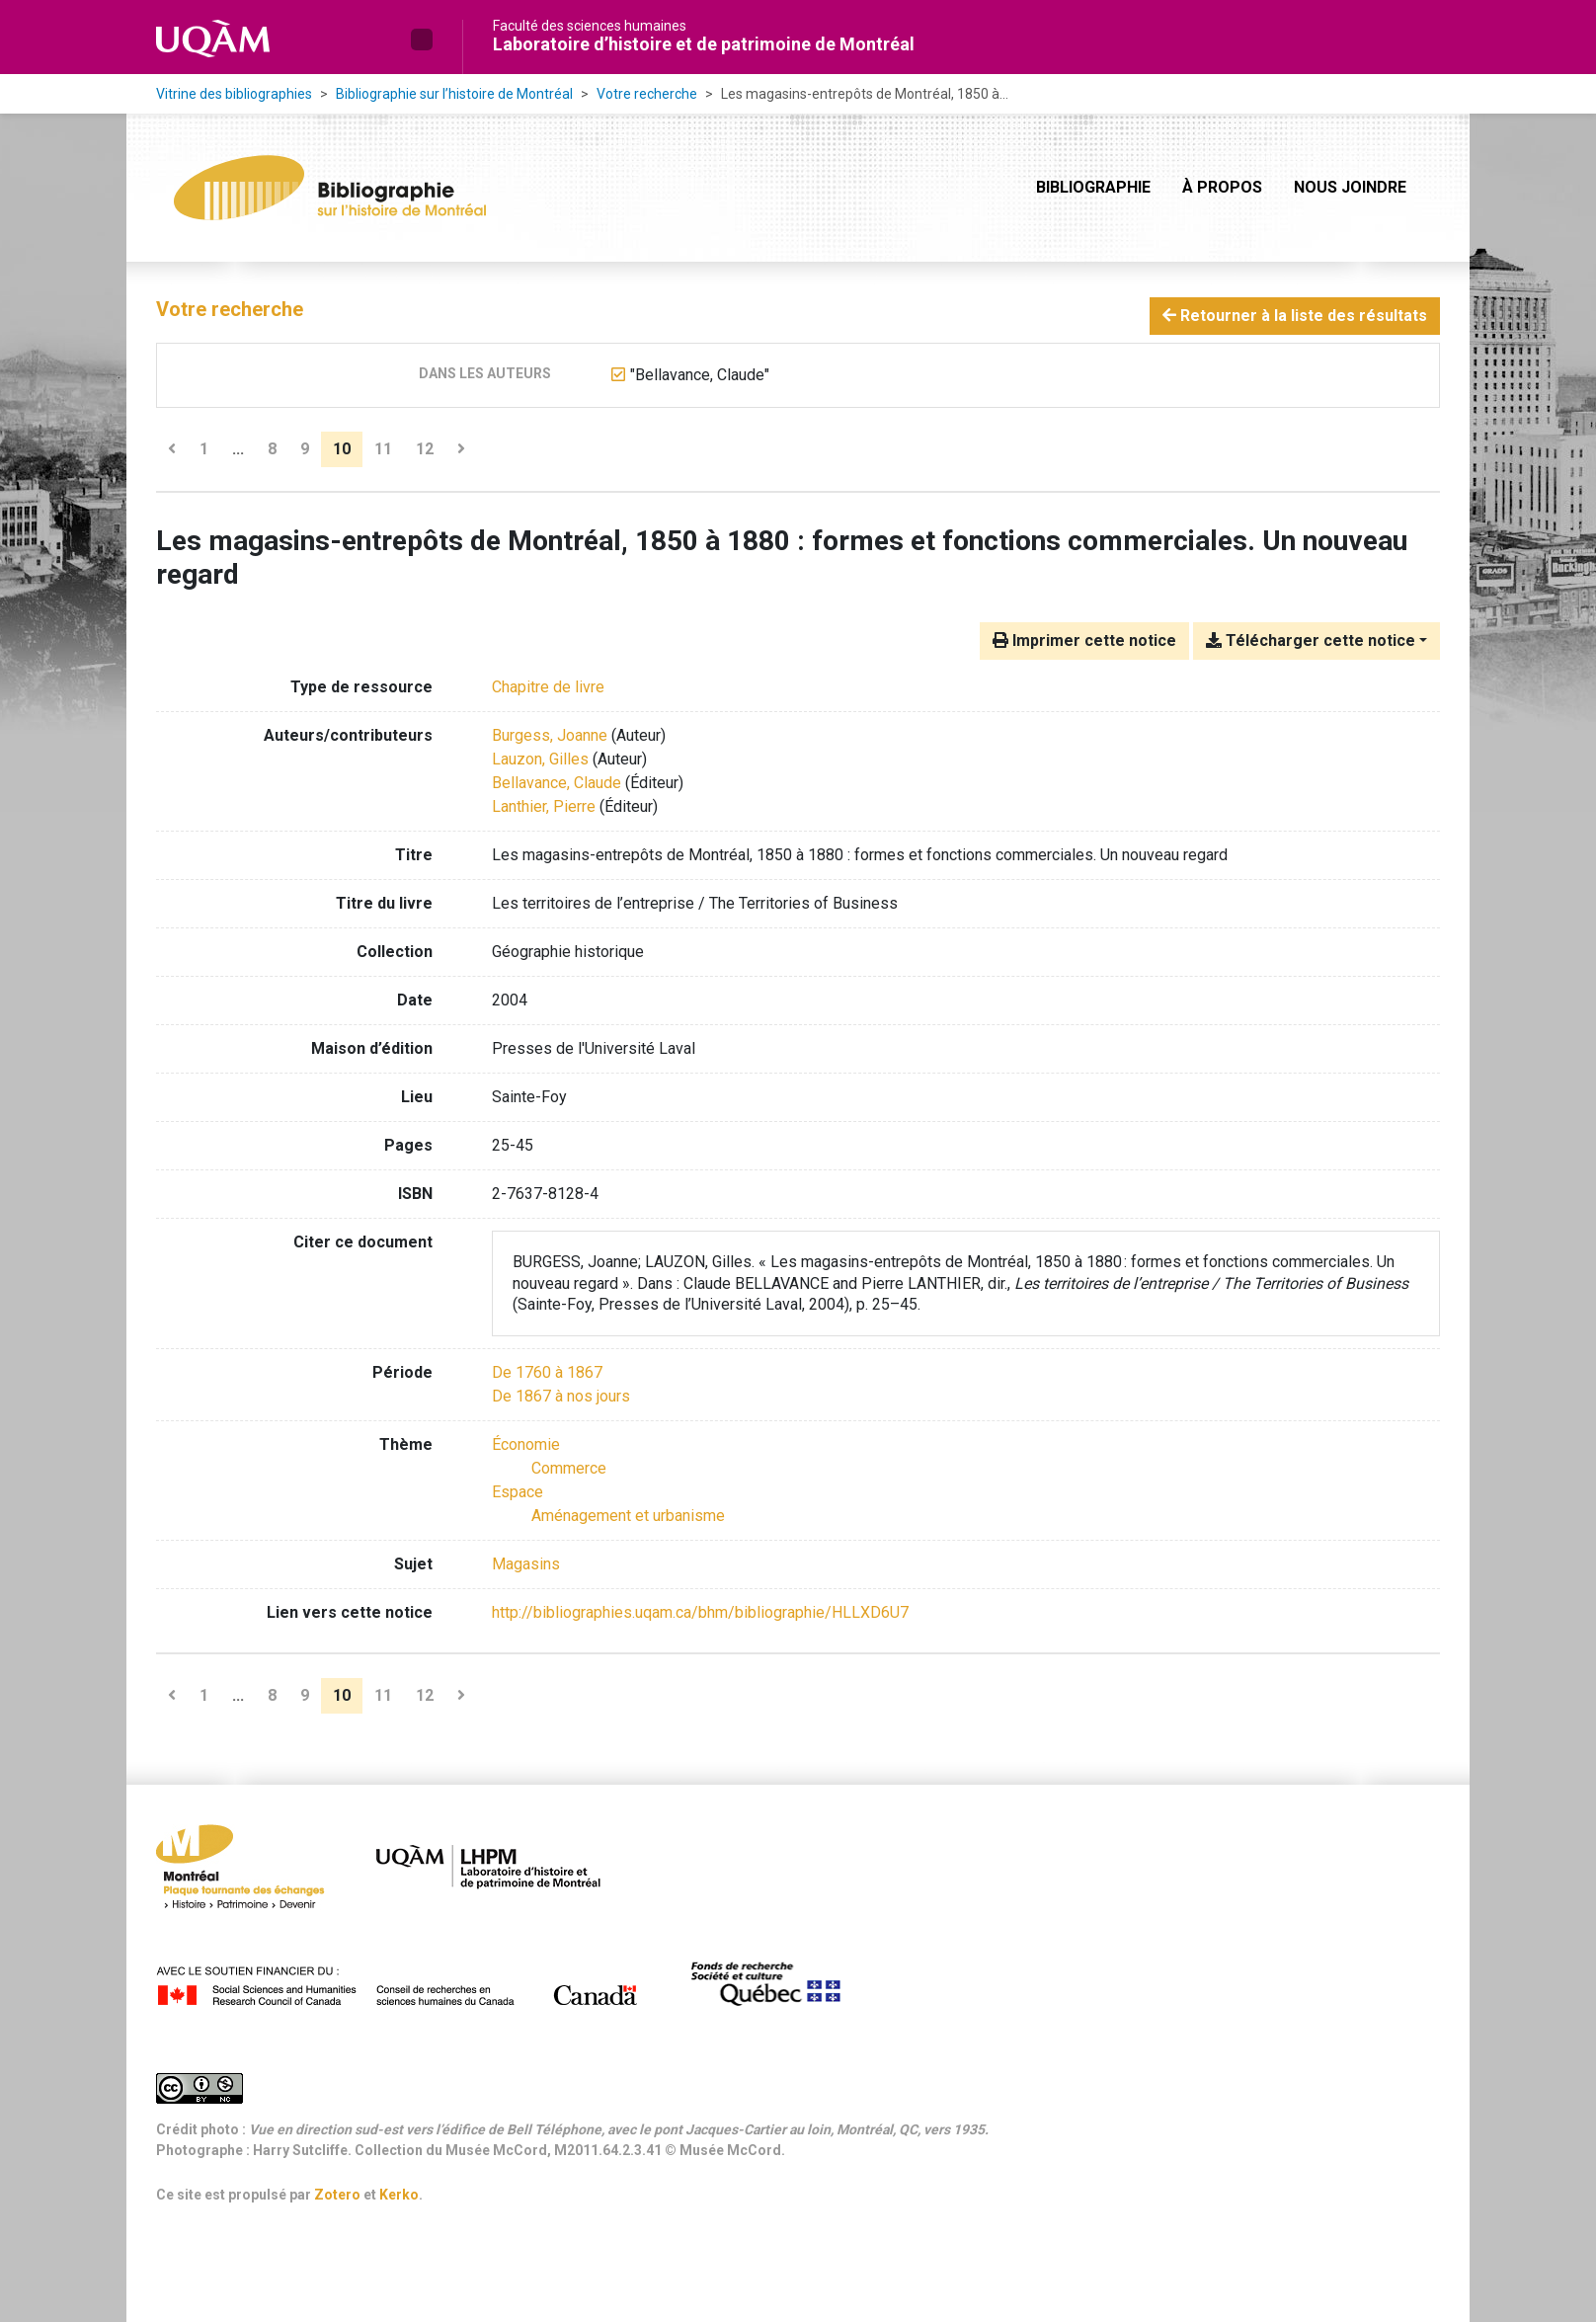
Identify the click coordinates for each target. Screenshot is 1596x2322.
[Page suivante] (461, 449)
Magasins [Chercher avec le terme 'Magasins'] (526, 1564)
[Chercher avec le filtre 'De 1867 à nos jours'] (561, 1396)
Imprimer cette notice (1084, 640)
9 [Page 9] (304, 449)
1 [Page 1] (204, 449)
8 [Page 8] (272, 449)
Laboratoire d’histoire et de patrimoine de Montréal (704, 44)
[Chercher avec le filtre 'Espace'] (517, 1491)
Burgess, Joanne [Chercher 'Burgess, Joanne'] (549, 735)
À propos (1222, 187)
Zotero (337, 2194)
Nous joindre (1350, 187)
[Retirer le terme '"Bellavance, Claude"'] (699, 374)
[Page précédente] (172, 449)
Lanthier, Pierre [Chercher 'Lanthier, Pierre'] (544, 806)
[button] (422, 39)
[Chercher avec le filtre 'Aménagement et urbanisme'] (628, 1515)
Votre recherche (647, 94)
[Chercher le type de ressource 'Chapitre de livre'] (548, 687)
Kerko (399, 2194)
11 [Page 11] (383, 449)
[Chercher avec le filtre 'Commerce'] (568, 1468)
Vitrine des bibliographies (234, 94)
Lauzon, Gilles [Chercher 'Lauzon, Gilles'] (540, 759)
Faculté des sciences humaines (589, 26)
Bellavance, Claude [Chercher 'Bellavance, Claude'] (556, 782)
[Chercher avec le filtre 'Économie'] (526, 1444)
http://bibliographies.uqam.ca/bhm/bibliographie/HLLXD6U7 (700, 1612)
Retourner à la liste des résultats (1294, 315)
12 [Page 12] (425, 449)
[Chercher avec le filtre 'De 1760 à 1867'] (547, 1372)
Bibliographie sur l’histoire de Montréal (454, 94)
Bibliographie (1093, 187)
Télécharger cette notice (1310, 640)
